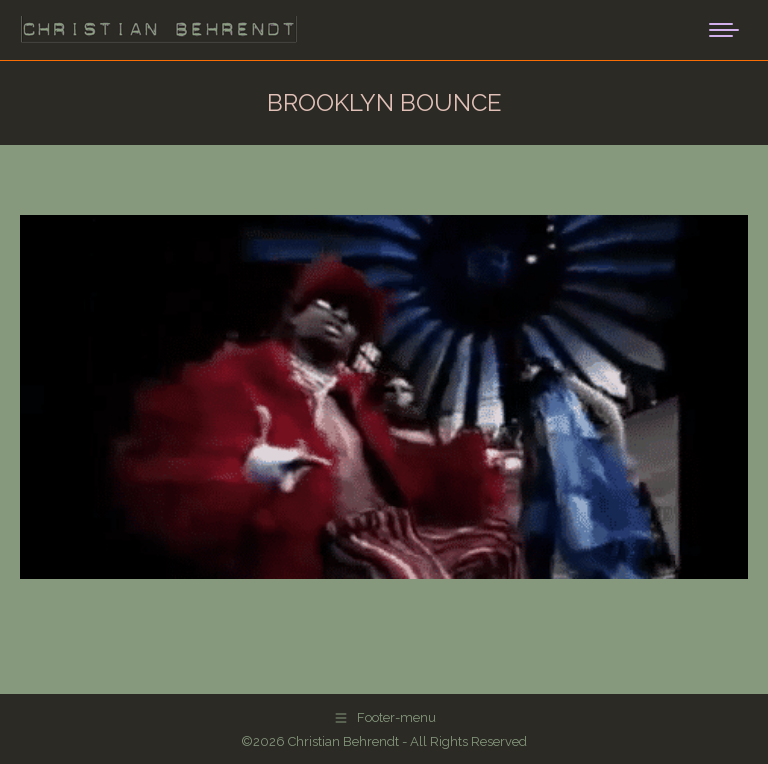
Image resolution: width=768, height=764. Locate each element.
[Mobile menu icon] (724, 30)
